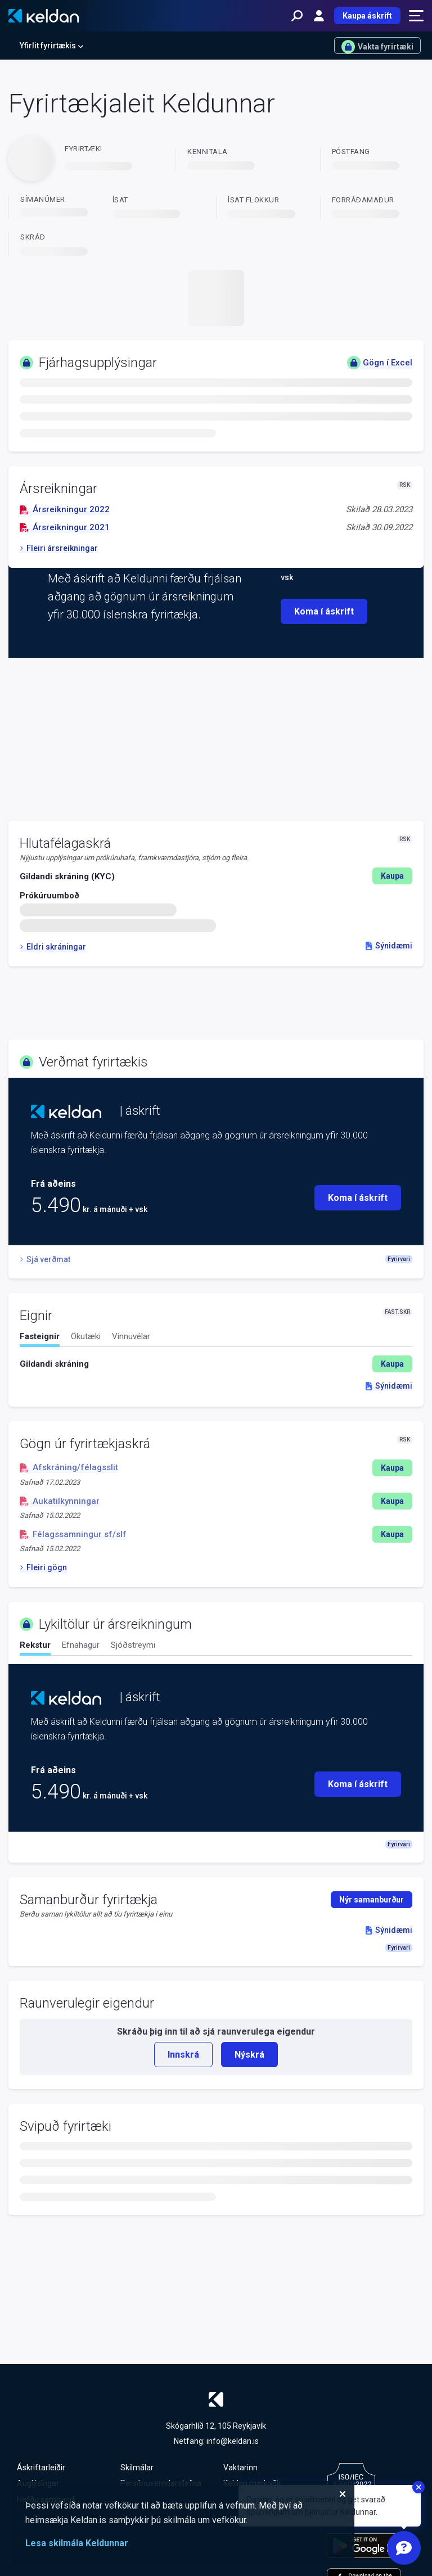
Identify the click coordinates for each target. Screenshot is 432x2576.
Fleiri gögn (43, 1567)
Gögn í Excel (379, 362)
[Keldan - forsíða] (43, 15)
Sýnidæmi (389, 945)
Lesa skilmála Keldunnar (76, 2543)
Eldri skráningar (53, 946)
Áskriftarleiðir (41, 2467)
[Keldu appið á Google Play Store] (369, 2545)
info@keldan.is (232, 2441)
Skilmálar (137, 2467)
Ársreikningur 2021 (65, 527)
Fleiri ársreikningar (59, 548)
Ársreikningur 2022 (65, 509)
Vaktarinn (240, 2467)
